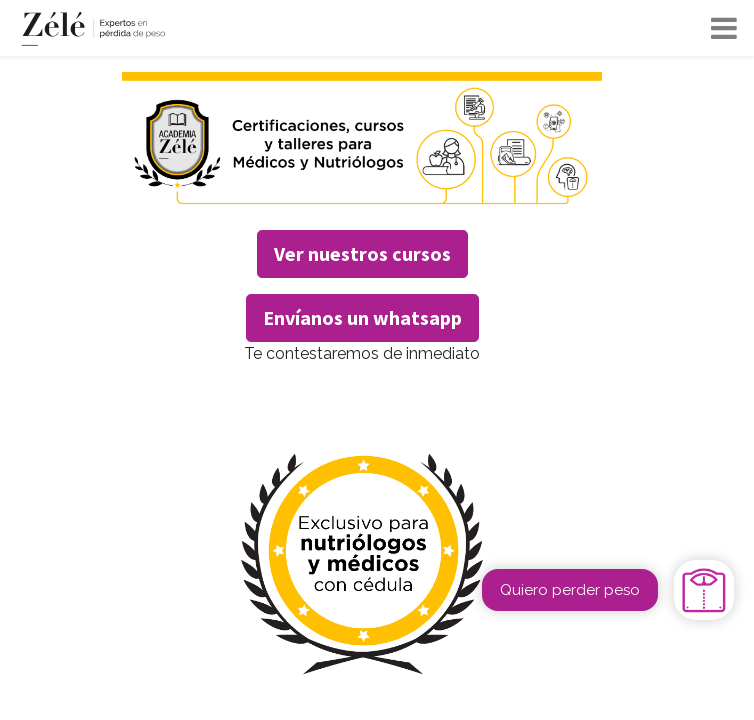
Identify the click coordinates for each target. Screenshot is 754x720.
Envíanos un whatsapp (362, 317)
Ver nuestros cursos (362, 253)
